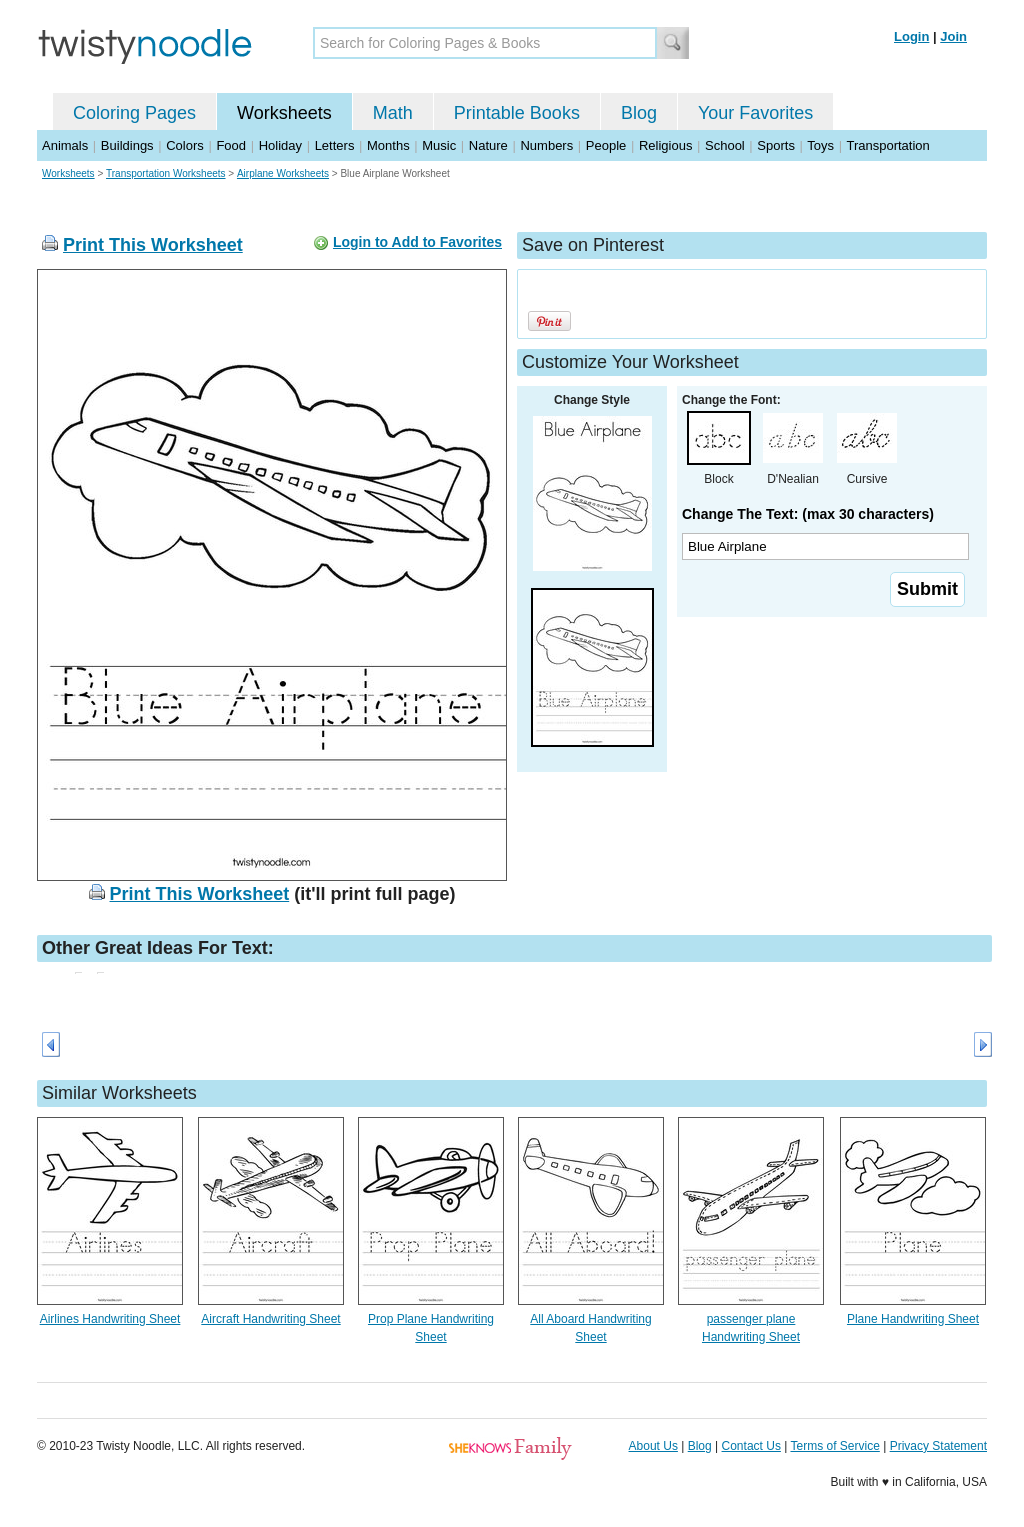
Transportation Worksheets (166, 173)
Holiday (280, 145)
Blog (639, 113)
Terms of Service (834, 1446)
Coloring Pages (134, 113)
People (606, 145)
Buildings (127, 145)
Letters (335, 145)
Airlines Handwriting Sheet (110, 1319)
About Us (653, 1446)
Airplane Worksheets (283, 173)
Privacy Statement (938, 1446)
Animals (65, 145)
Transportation (887, 145)
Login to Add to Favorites (417, 242)
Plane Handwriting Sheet (913, 1319)
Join (953, 36)
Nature (488, 145)
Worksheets (284, 113)
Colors (185, 145)
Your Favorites (755, 113)
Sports (776, 145)
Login (911, 36)
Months (388, 145)
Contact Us (751, 1446)
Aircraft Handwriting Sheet (270, 1319)
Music (439, 145)
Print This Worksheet (153, 245)
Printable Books (517, 113)
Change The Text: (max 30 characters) (808, 514)
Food (231, 145)
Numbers (546, 145)
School (725, 145)
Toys (820, 145)
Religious (665, 145)
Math (393, 113)
